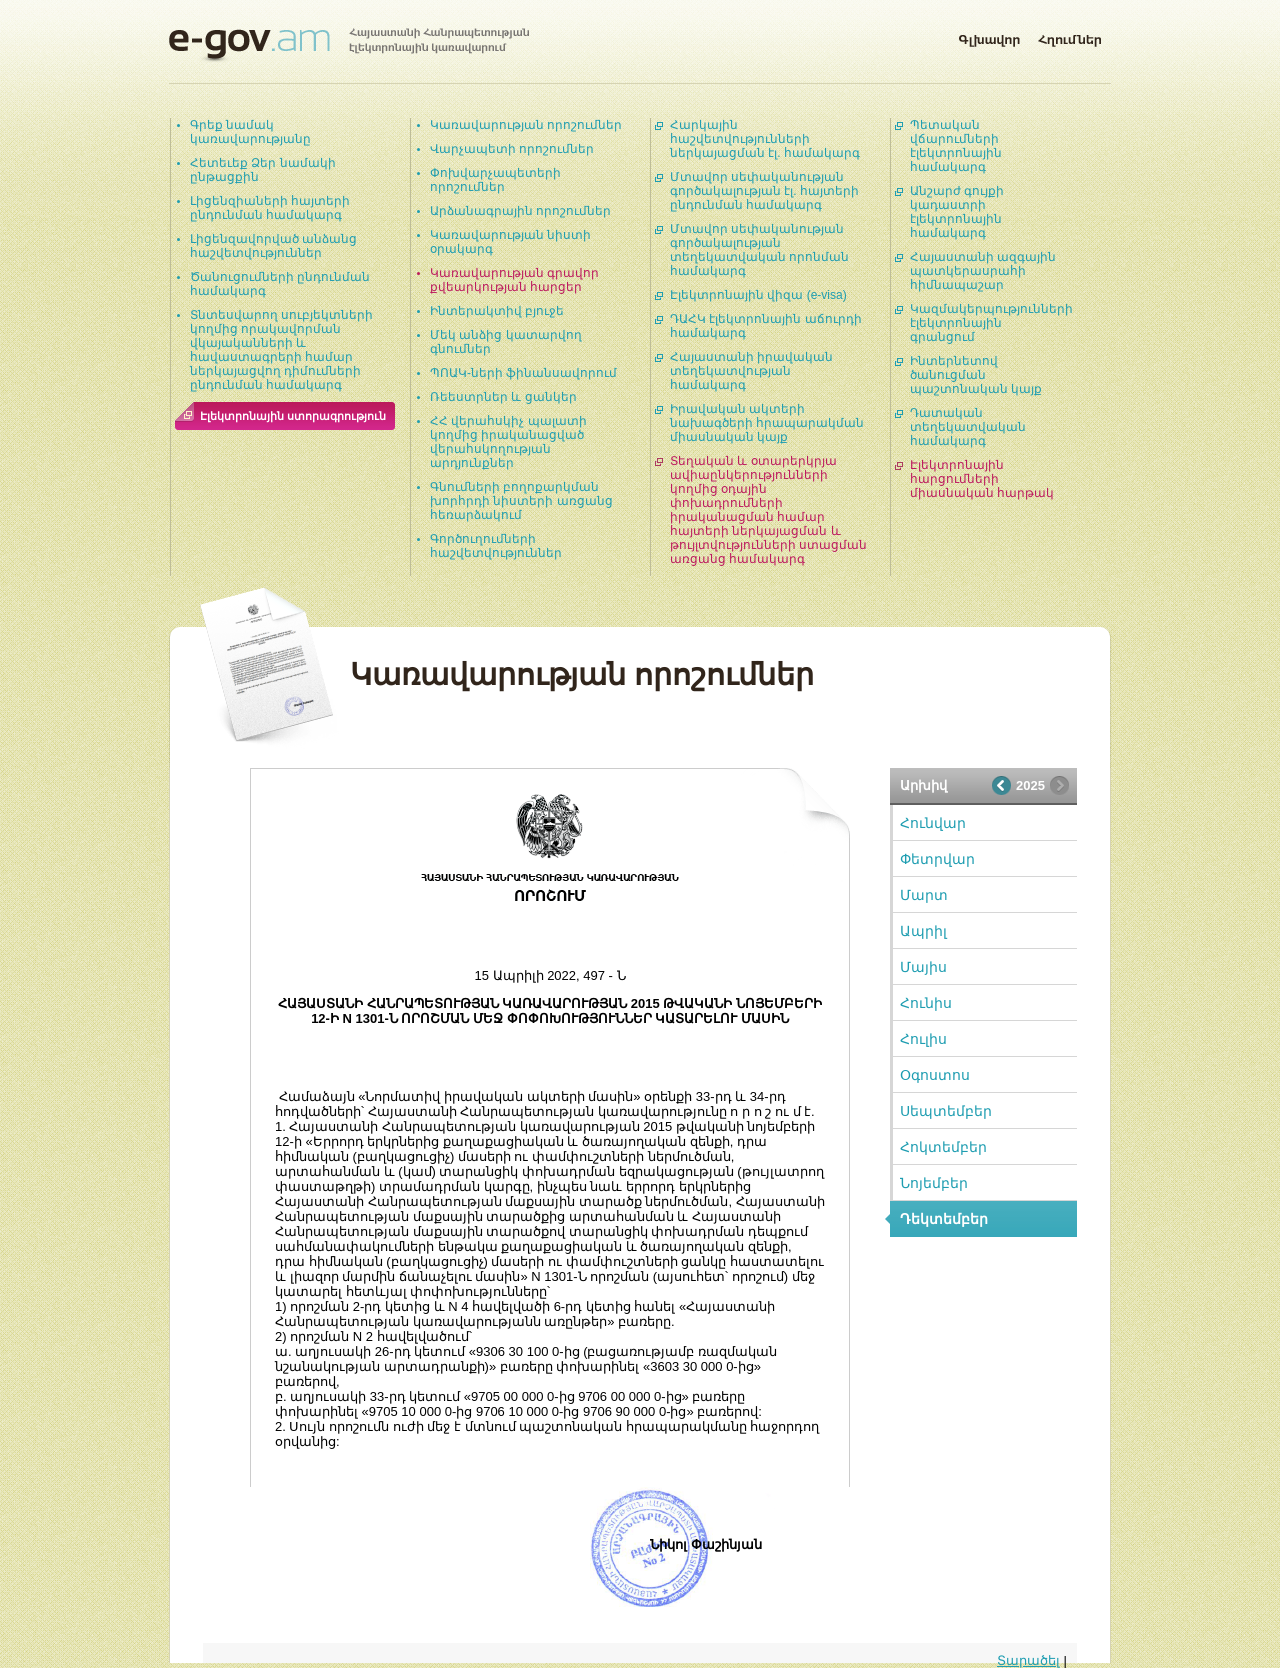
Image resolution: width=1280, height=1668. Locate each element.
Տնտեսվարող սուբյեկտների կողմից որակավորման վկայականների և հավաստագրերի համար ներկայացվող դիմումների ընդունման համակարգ (281, 350)
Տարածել (1028, 1660)
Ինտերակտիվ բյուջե (497, 311)
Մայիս (923, 967)
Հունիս (926, 1003)
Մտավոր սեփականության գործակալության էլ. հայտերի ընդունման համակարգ (764, 191)
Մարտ (924, 895)
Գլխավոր (989, 36)
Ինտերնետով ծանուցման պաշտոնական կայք (976, 375)
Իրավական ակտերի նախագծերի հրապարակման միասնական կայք (767, 423)
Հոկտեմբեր (943, 1147)
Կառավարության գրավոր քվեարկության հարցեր (514, 280)
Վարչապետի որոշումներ (512, 149)
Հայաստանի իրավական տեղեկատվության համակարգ (751, 371)
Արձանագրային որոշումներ (520, 211)
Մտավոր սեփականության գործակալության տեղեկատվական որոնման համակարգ (759, 250)
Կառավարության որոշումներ (526, 125)
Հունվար (933, 823)
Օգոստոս (935, 1075)
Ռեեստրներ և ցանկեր (503, 397)
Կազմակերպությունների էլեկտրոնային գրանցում (991, 323)
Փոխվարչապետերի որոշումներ (495, 180)
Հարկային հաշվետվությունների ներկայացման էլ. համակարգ (765, 139)
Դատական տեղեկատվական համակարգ (968, 427)
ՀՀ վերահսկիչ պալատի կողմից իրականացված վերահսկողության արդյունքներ (508, 442)
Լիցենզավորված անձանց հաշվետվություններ (273, 246)
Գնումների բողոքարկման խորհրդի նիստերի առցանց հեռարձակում (521, 501)
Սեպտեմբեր (946, 1111)
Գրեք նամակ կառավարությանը (250, 132)
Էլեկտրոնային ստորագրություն (293, 416)
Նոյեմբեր (934, 1183)
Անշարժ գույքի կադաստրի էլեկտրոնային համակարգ (957, 212)
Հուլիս (923, 1039)
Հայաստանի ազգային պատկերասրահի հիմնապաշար (983, 271)
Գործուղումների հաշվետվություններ (496, 546)
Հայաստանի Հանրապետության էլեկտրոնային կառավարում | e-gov (349, 45)
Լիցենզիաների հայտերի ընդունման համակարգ (270, 208)
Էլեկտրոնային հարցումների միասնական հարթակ (982, 479)
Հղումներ (1070, 36)
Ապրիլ (923, 931)
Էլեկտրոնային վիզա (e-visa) (758, 295)
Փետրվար (937, 859)
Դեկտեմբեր (944, 1219)
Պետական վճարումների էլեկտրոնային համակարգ (956, 146)
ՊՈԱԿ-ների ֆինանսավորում (523, 373)
